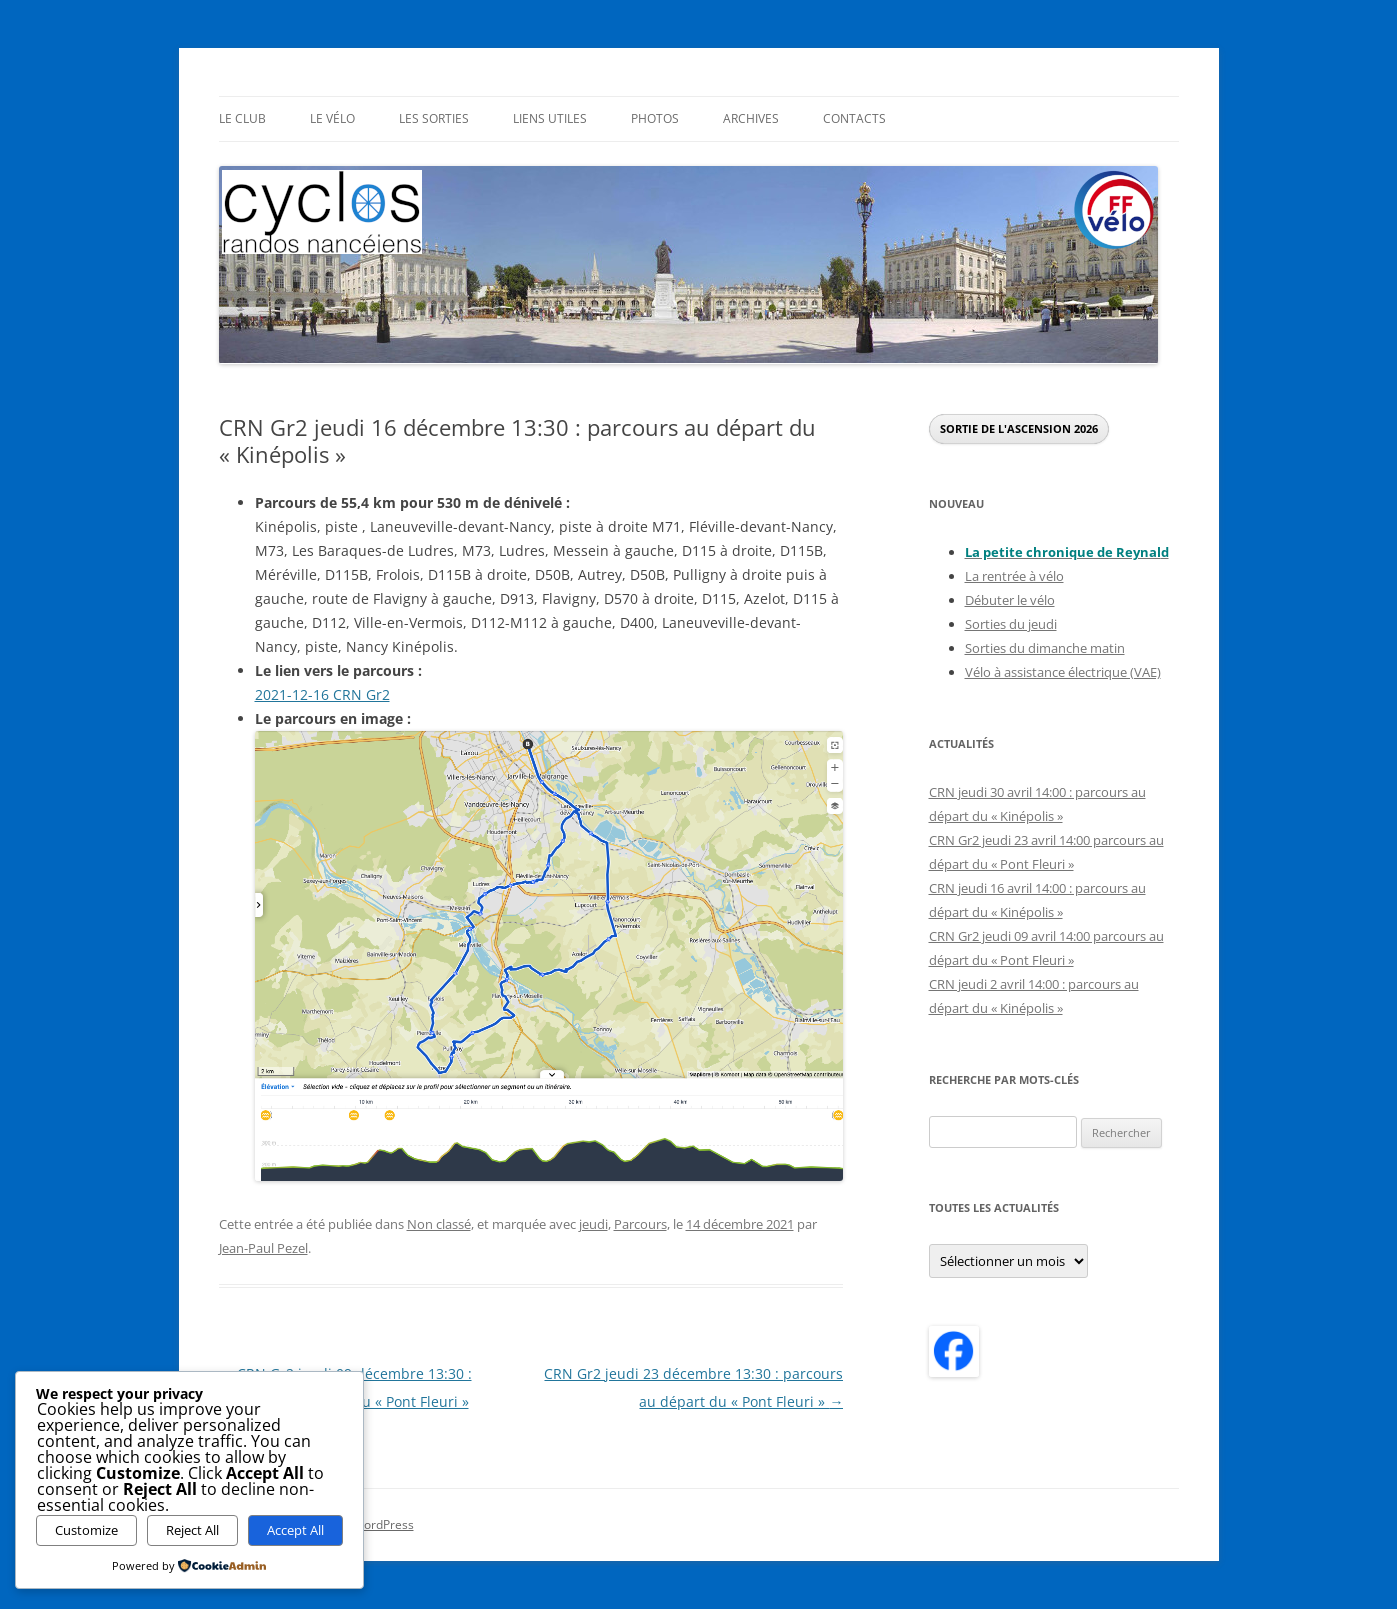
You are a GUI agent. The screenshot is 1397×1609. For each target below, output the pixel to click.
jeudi (593, 1224)
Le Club (242, 118)
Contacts (854, 118)
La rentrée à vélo (1014, 576)
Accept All (295, 1530)
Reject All (192, 1530)
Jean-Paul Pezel (263, 1248)
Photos (655, 118)
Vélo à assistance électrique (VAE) (1063, 672)
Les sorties (434, 118)
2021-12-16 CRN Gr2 (322, 694)
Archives (751, 118)
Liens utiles (550, 118)
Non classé (439, 1224)
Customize (86, 1530)
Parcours (640, 1224)
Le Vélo (332, 118)
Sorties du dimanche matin (1045, 648)
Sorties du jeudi (1011, 624)
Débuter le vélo (1010, 600)
